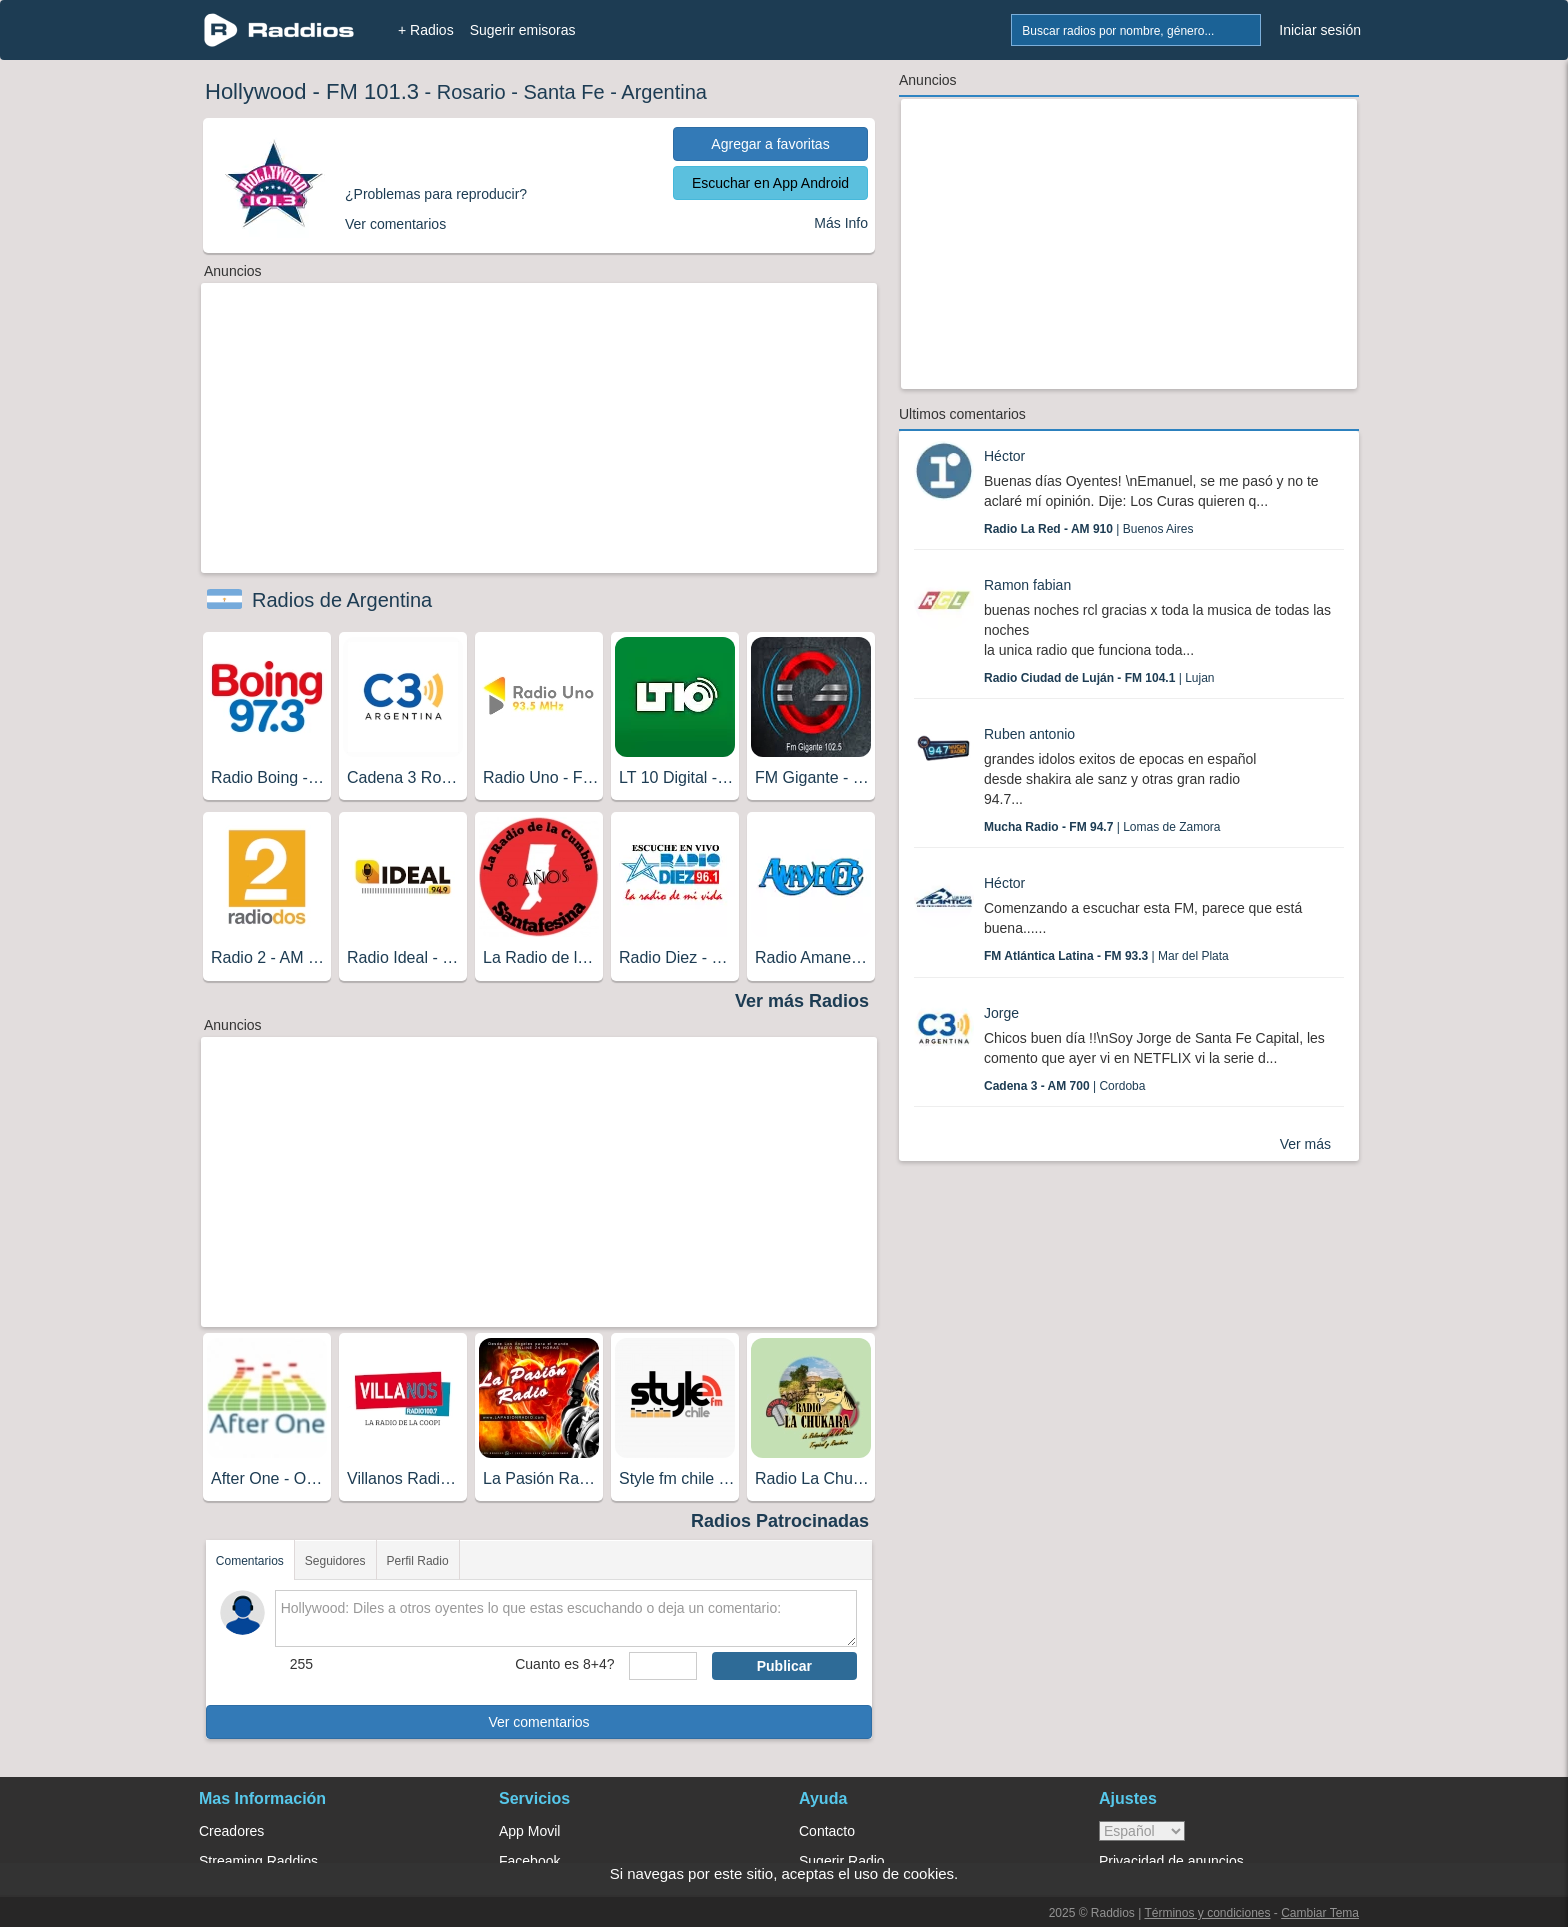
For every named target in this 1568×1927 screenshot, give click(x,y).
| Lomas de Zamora (1102, 827)
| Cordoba (1064, 1086)
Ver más (1305, 1144)
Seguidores (335, 1561)
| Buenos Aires (1088, 529)
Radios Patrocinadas (780, 1521)
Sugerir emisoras (523, 30)
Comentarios (250, 1561)
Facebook (529, 1861)
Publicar (784, 1666)
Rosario (471, 92)
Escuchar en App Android (770, 183)
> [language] (1142, 1831)
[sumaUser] (662, 1666)
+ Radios (426, 30)
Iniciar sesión (1320, 30)
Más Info (841, 223)
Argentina (664, 92)
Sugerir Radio (842, 1861)
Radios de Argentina (342, 600)
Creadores (231, 1831)
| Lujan (1099, 678)
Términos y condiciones (1207, 1913)
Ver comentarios (538, 1722)
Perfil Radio (418, 1561)
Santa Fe (563, 92)
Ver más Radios (802, 1001)
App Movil (529, 1831)
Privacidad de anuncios (1171, 1861)
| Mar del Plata (1106, 956)
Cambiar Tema (1320, 1913)
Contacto (827, 1831)
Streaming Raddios (258, 1861)
